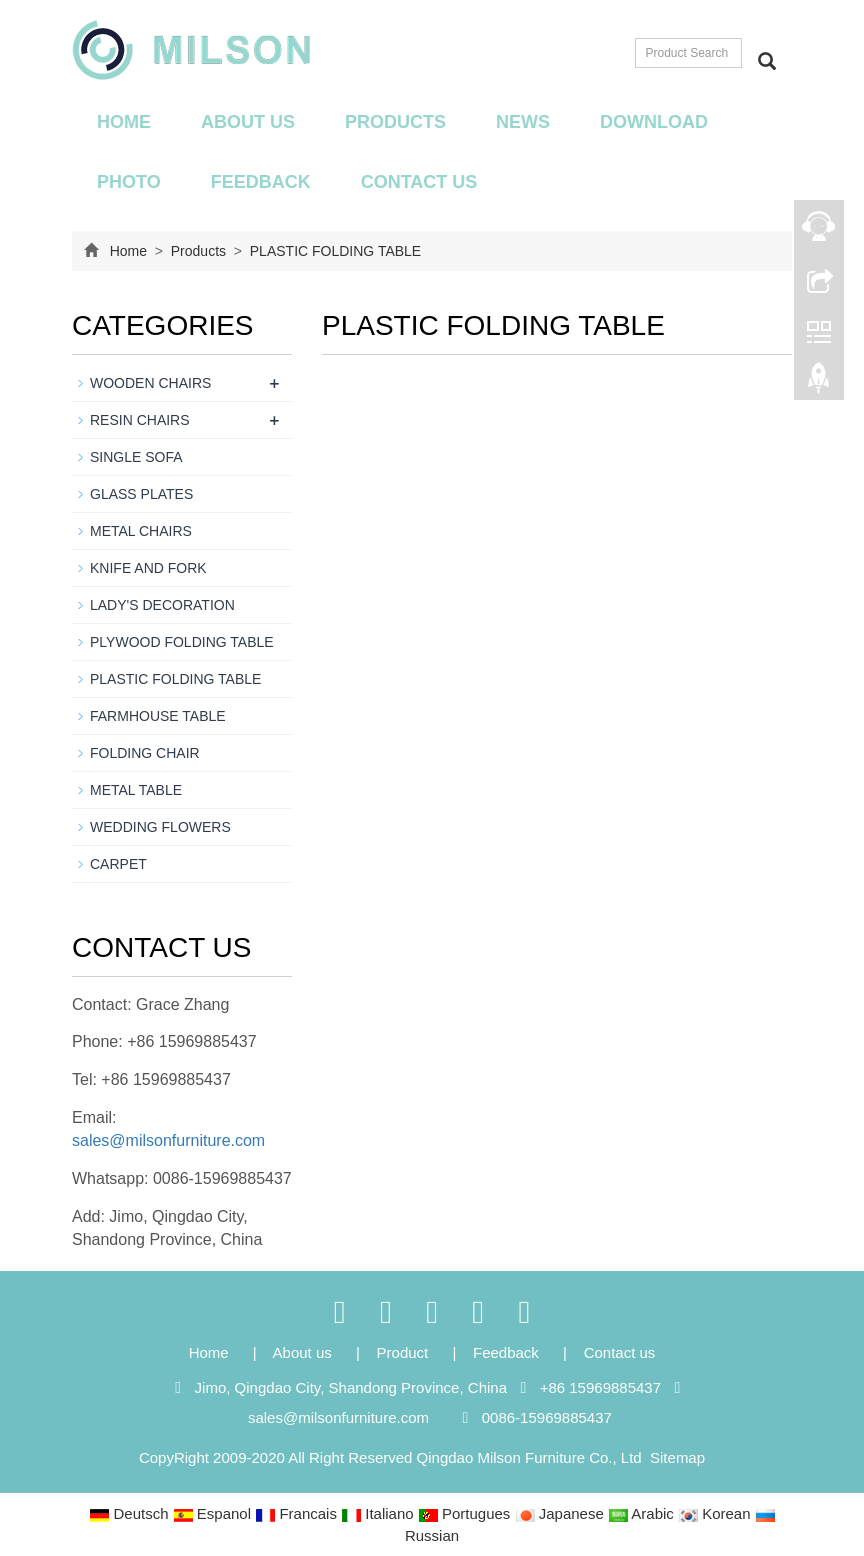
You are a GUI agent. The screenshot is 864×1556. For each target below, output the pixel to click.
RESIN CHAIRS (140, 420)
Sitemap (677, 1457)
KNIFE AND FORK (148, 568)
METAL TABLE (136, 790)
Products (395, 122)
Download (654, 122)
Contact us (419, 182)
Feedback (261, 182)
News (523, 122)
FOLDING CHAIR (145, 753)
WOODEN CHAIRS (150, 383)
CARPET (118, 864)
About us (248, 122)
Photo (129, 182)
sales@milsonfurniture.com (168, 1140)
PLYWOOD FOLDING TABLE (182, 642)
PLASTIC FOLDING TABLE (333, 251)
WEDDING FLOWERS (160, 827)
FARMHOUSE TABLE (158, 716)
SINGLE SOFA (136, 457)
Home (124, 122)
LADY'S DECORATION (162, 605)
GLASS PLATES (141, 494)
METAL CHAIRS (141, 531)
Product (405, 1352)
